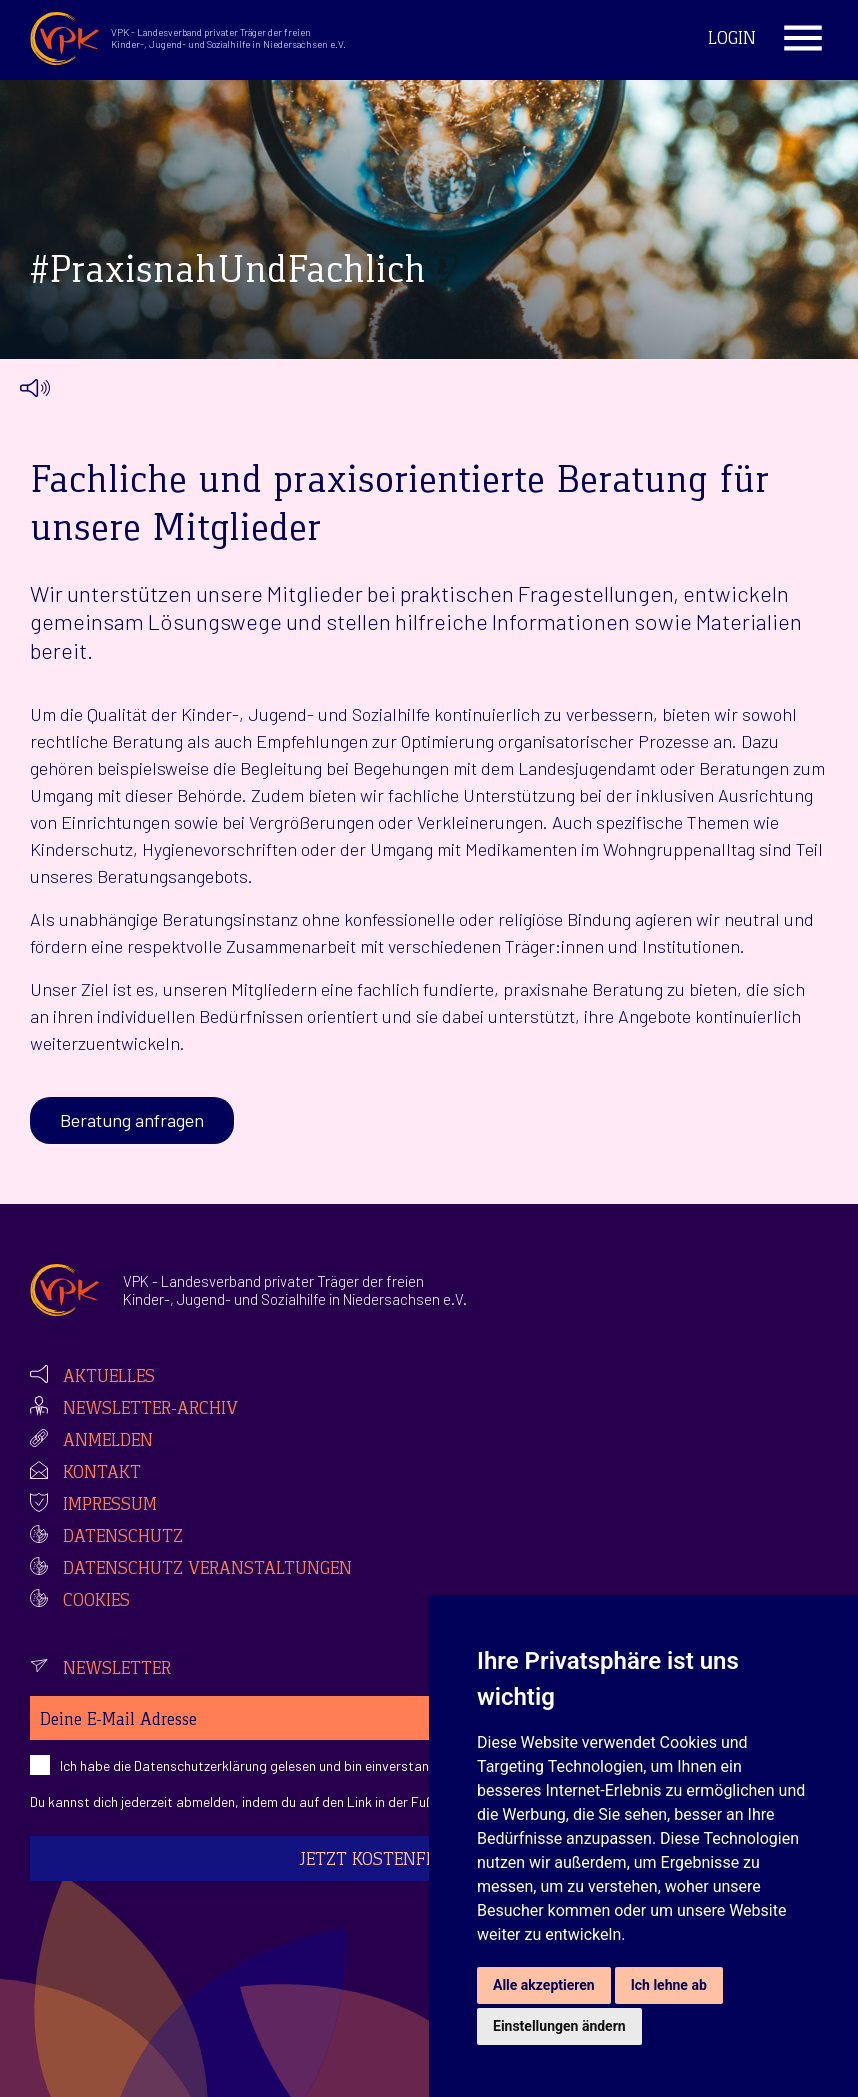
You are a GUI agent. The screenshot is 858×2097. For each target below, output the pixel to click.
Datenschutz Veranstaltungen (207, 1570)
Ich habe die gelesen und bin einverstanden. (257, 1765)
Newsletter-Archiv (150, 1410)
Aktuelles (109, 1378)
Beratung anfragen (132, 1120)
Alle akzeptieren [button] (544, 1985)
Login (732, 40)
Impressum (110, 1506)
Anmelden (108, 1442)
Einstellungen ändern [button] (559, 2026)
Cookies (96, 1602)
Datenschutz (123, 1538)
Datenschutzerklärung (200, 1765)
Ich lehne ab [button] (669, 1985)
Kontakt (102, 1474)
